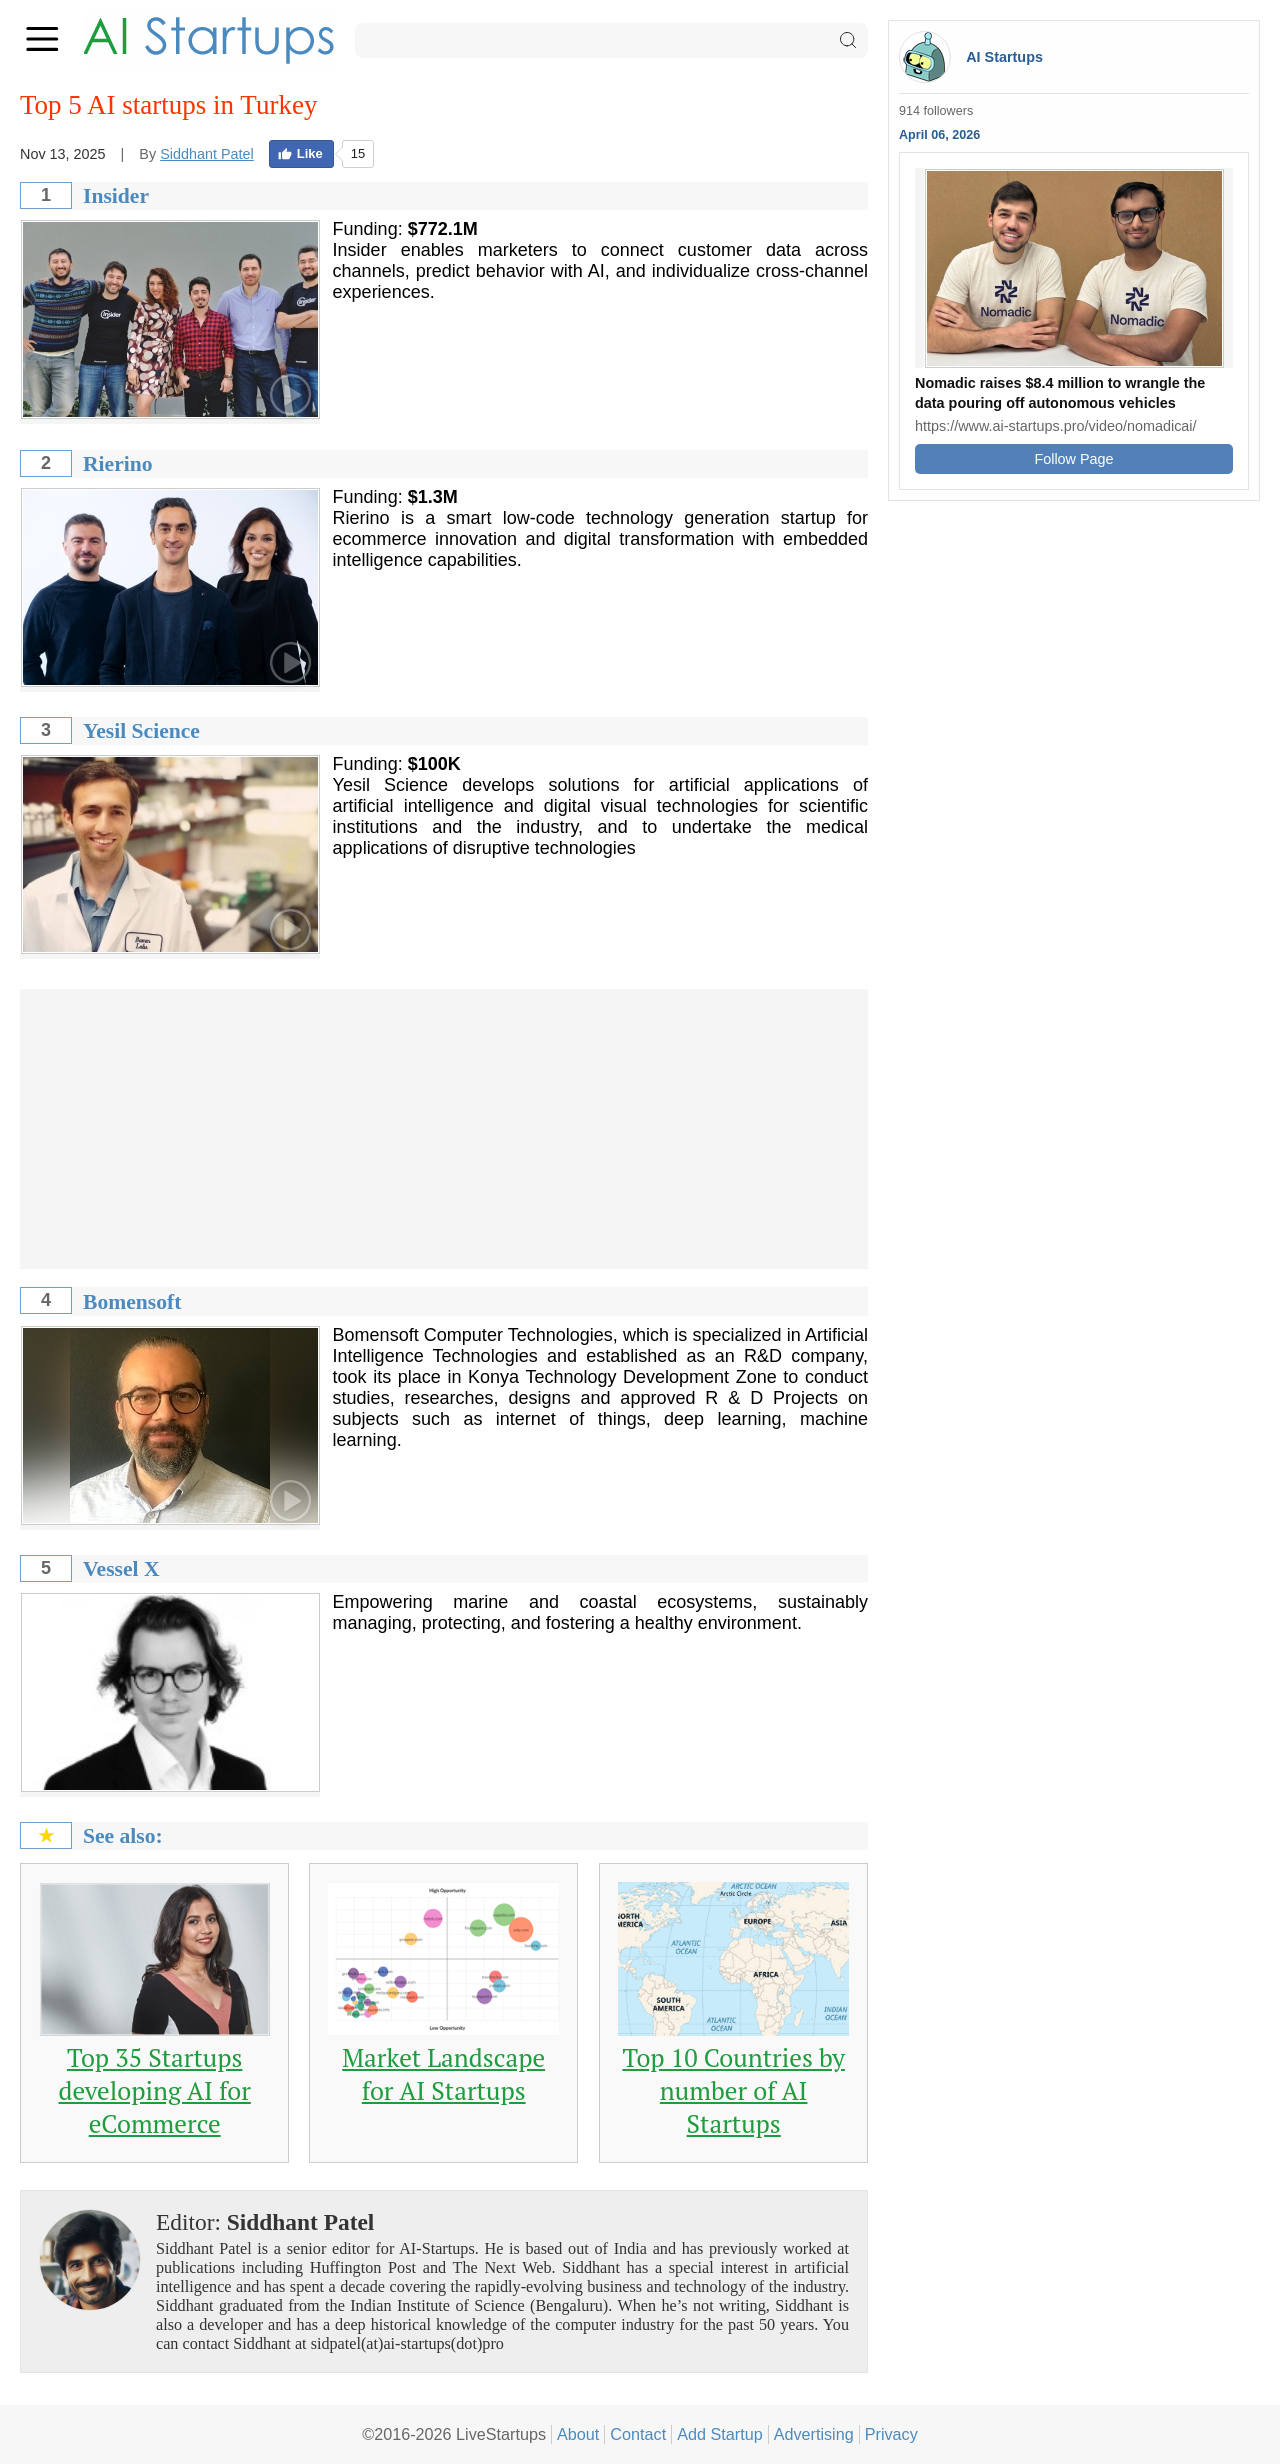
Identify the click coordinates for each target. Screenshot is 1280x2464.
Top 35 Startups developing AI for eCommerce (154, 2090)
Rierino (118, 464)
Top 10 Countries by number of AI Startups (733, 2090)
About (578, 2434)
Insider (116, 196)
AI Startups (1004, 57)
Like (300, 153)
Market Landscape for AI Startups (444, 2074)
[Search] (611, 40)
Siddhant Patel (207, 154)
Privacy (891, 2434)
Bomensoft (132, 1302)
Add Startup (720, 2434)
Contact (638, 2434)
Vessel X (121, 1569)
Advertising (814, 2434)
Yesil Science (141, 731)
